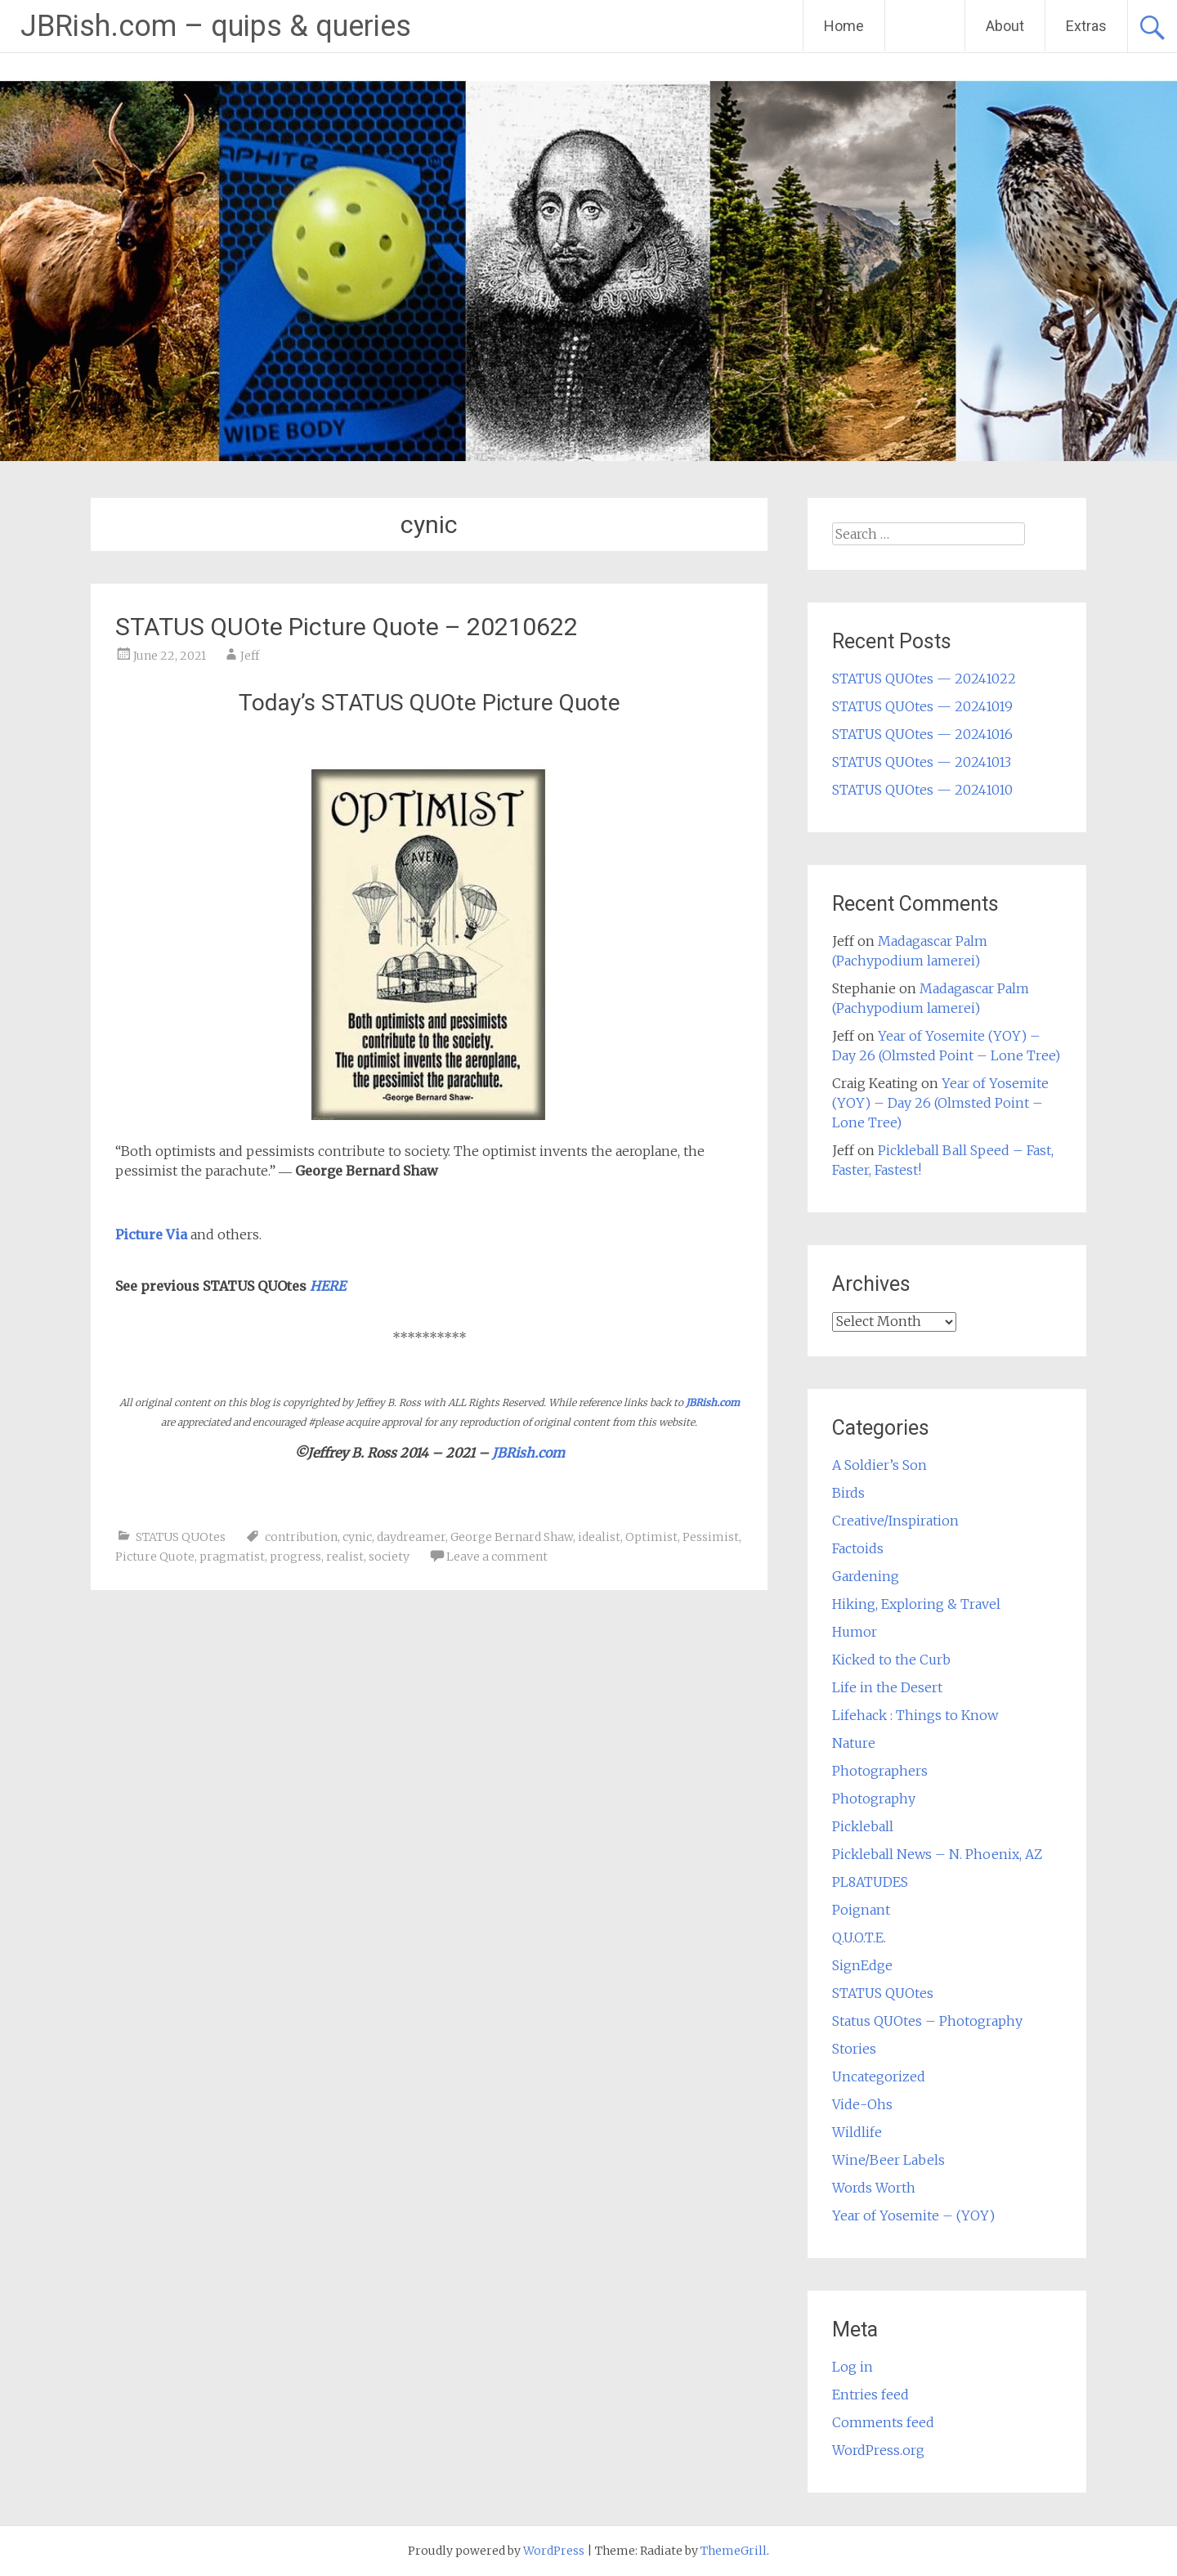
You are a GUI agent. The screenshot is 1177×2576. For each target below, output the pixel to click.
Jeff (249, 655)
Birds (848, 1493)
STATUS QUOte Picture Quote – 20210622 (346, 626)
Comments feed (883, 2422)
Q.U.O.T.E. (859, 1937)
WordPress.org (878, 2450)
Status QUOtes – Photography (927, 2021)
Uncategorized (878, 2076)
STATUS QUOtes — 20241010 (922, 790)
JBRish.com (713, 1402)
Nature (853, 1743)
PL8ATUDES (870, 1882)
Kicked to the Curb (891, 1659)
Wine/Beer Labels (888, 2160)
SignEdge (862, 1965)
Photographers (880, 1771)
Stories (854, 2049)
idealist (599, 1537)
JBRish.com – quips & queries (215, 26)
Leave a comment (497, 1556)
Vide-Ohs (862, 2104)
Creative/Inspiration (895, 1520)
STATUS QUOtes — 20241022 (924, 678)
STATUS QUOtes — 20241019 (922, 706)
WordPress (553, 2550)
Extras (1086, 25)
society (389, 1556)
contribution (301, 1537)
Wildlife (857, 2132)
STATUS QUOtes (181, 1537)
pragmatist (232, 1556)
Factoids (858, 1548)
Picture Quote (155, 1556)
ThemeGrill (733, 2550)
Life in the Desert (887, 1687)
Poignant (861, 1910)
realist (345, 1556)
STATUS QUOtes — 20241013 (921, 762)
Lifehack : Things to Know (915, 1715)
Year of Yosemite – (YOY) (913, 2215)
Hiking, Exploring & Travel (916, 1604)
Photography (873, 1798)
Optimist (651, 1537)
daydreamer (411, 1537)
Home (844, 25)
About (1005, 25)
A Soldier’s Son (879, 1465)
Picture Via (151, 1234)
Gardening (865, 1576)
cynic (357, 1537)
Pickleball (862, 1826)
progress (295, 1556)
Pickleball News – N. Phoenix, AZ (937, 1854)
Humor (854, 1632)
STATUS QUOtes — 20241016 (922, 734)
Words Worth (873, 2188)
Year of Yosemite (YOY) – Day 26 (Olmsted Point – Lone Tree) (940, 1103)
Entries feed (870, 2394)
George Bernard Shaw (511, 1537)
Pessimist (710, 1537)
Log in (852, 2367)
